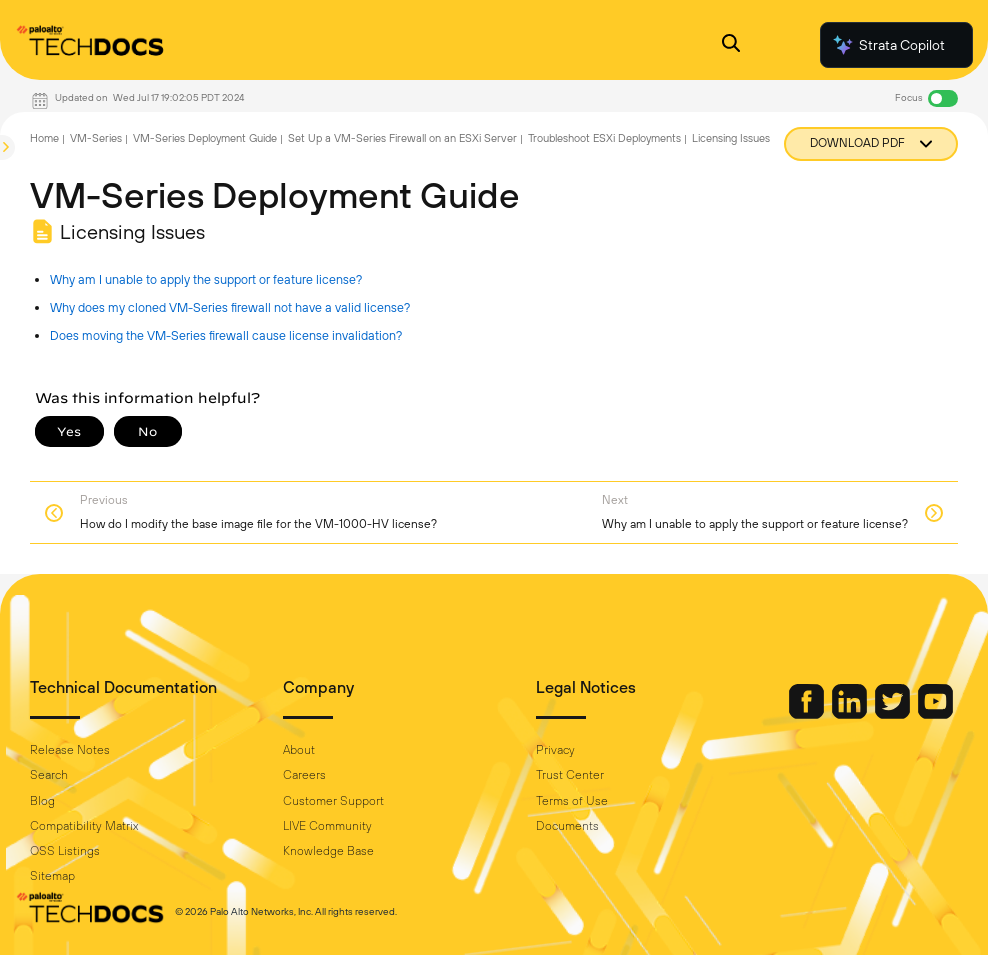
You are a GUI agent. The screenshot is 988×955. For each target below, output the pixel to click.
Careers (304, 775)
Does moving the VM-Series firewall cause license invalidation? (226, 335)
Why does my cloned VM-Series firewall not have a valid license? (230, 307)
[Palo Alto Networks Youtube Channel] (935, 714)
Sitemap (52, 876)
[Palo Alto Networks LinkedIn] (851, 714)
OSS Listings (65, 851)
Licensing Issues (731, 138)
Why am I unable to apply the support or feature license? (206, 279)
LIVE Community (327, 826)
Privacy (555, 750)
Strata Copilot (888, 45)
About (299, 750)
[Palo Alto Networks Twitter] (894, 714)
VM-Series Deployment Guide (205, 138)
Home (44, 138)
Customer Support (333, 801)
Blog (42, 801)
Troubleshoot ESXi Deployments (604, 138)
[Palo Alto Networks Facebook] (808, 714)
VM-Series (96, 138)
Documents (567, 826)
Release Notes (70, 750)
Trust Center (570, 775)
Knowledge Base (328, 851)
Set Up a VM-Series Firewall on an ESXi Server (402, 138)
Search (49, 775)
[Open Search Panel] (731, 45)
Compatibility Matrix (84, 826)
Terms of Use (572, 801)
